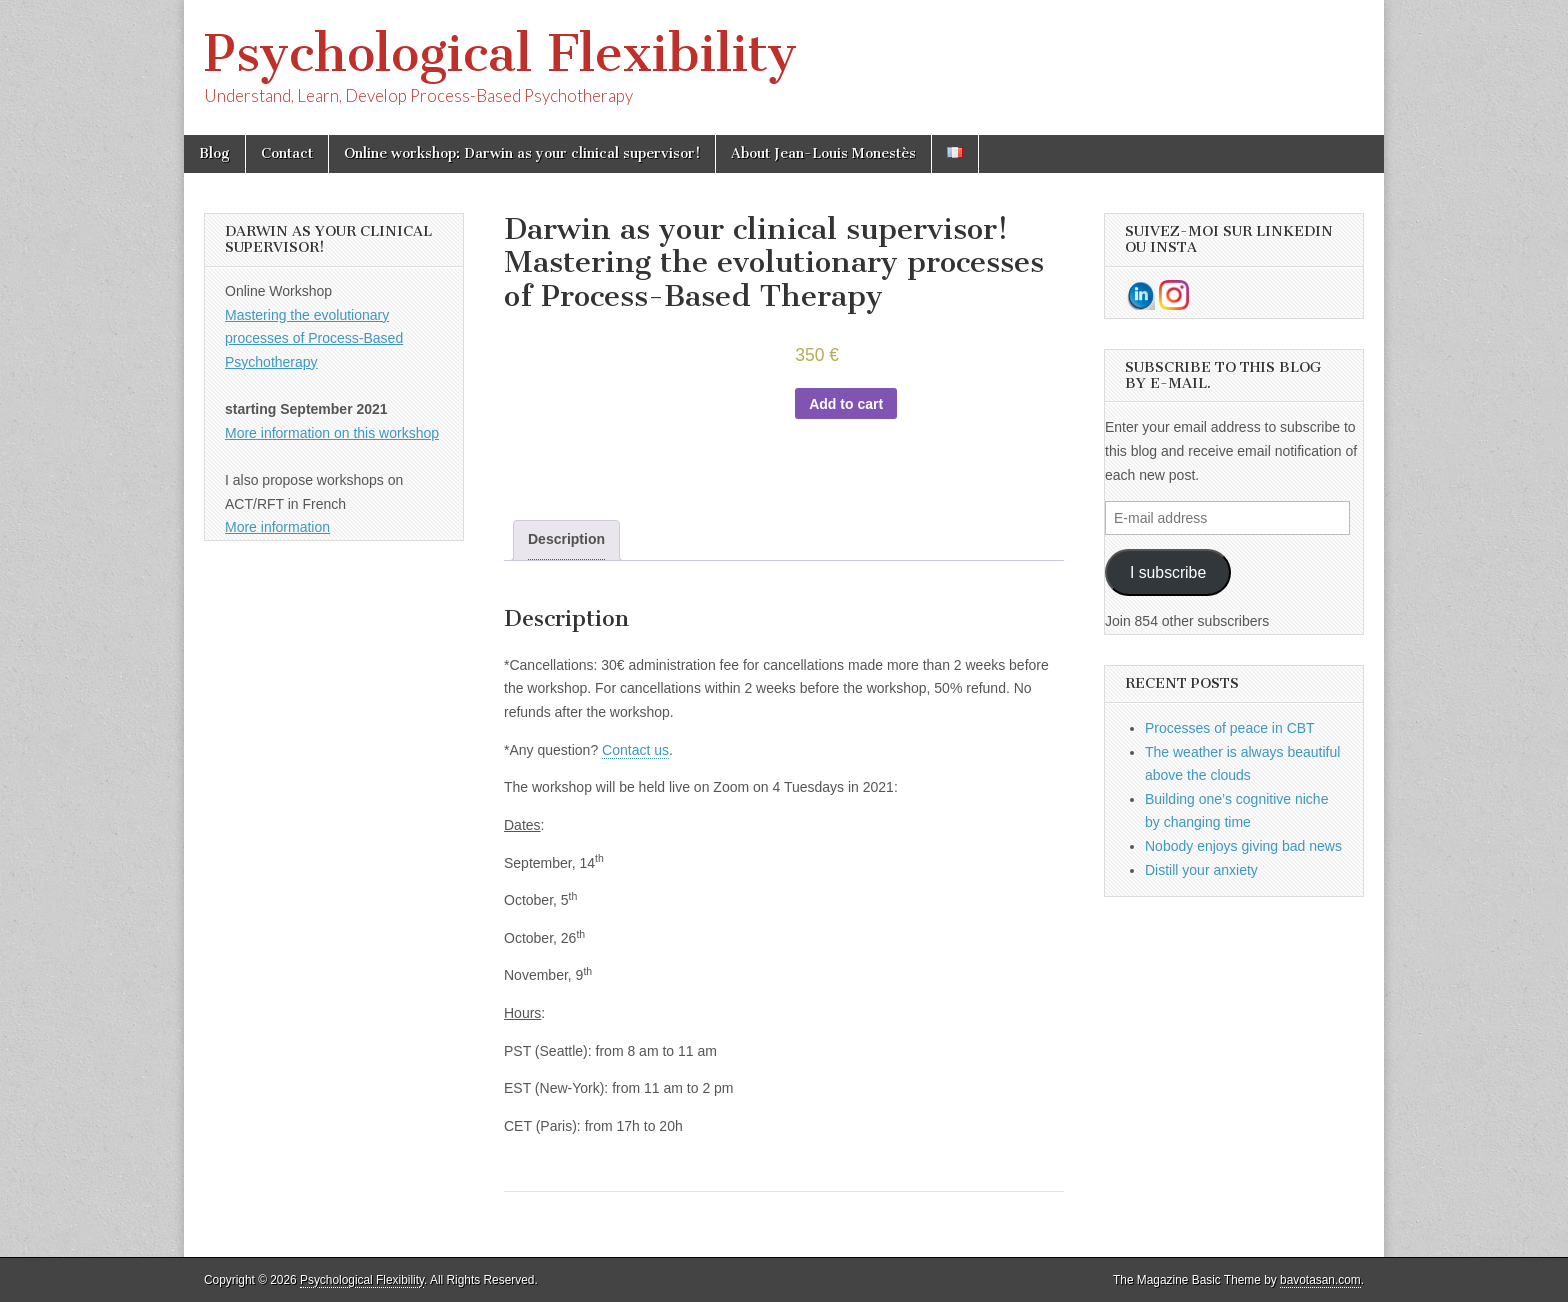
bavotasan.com (1320, 1280)
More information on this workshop (332, 433)
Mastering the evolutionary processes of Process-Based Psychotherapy (314, 338)
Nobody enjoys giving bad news (1243, 846)
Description (566, 539)
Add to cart (846, 404)
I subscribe (1168, 572)
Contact (287, 153)
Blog (214, 153)
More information (277, 527)
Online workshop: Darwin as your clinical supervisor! (522, 153)
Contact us (635, 750)
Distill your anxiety (1201, 870)
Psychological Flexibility (500, 53)
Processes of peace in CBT (1230, 728)
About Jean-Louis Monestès (823, 153)
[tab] (566, 540)
